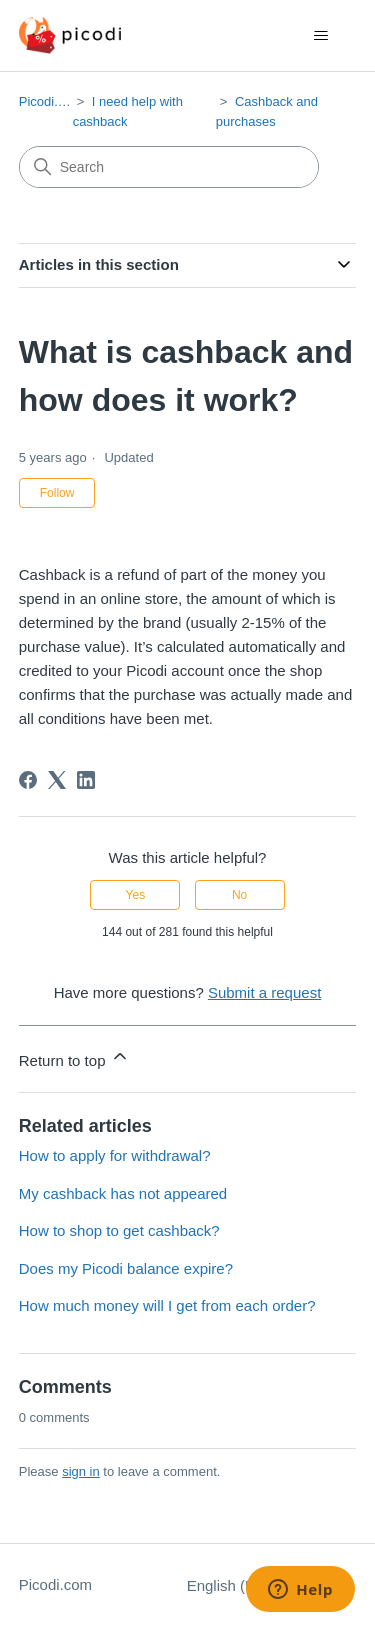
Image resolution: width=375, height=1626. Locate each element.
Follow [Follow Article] (57, 493)
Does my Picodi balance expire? (126, 1268)
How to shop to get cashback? (119, 1230)
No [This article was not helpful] (239, 895)
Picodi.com (51, 101)
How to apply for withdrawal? (115, 1155)
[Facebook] (28, 780)
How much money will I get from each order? (167, 1305)
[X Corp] (57, 780)
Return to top (74, 1057)
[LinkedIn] (86, 780)
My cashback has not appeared (123, 1193)
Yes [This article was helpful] (136, 895)
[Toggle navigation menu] (320, 36)
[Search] (169, 167)
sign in (81, 1471)
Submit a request (264, 992)
